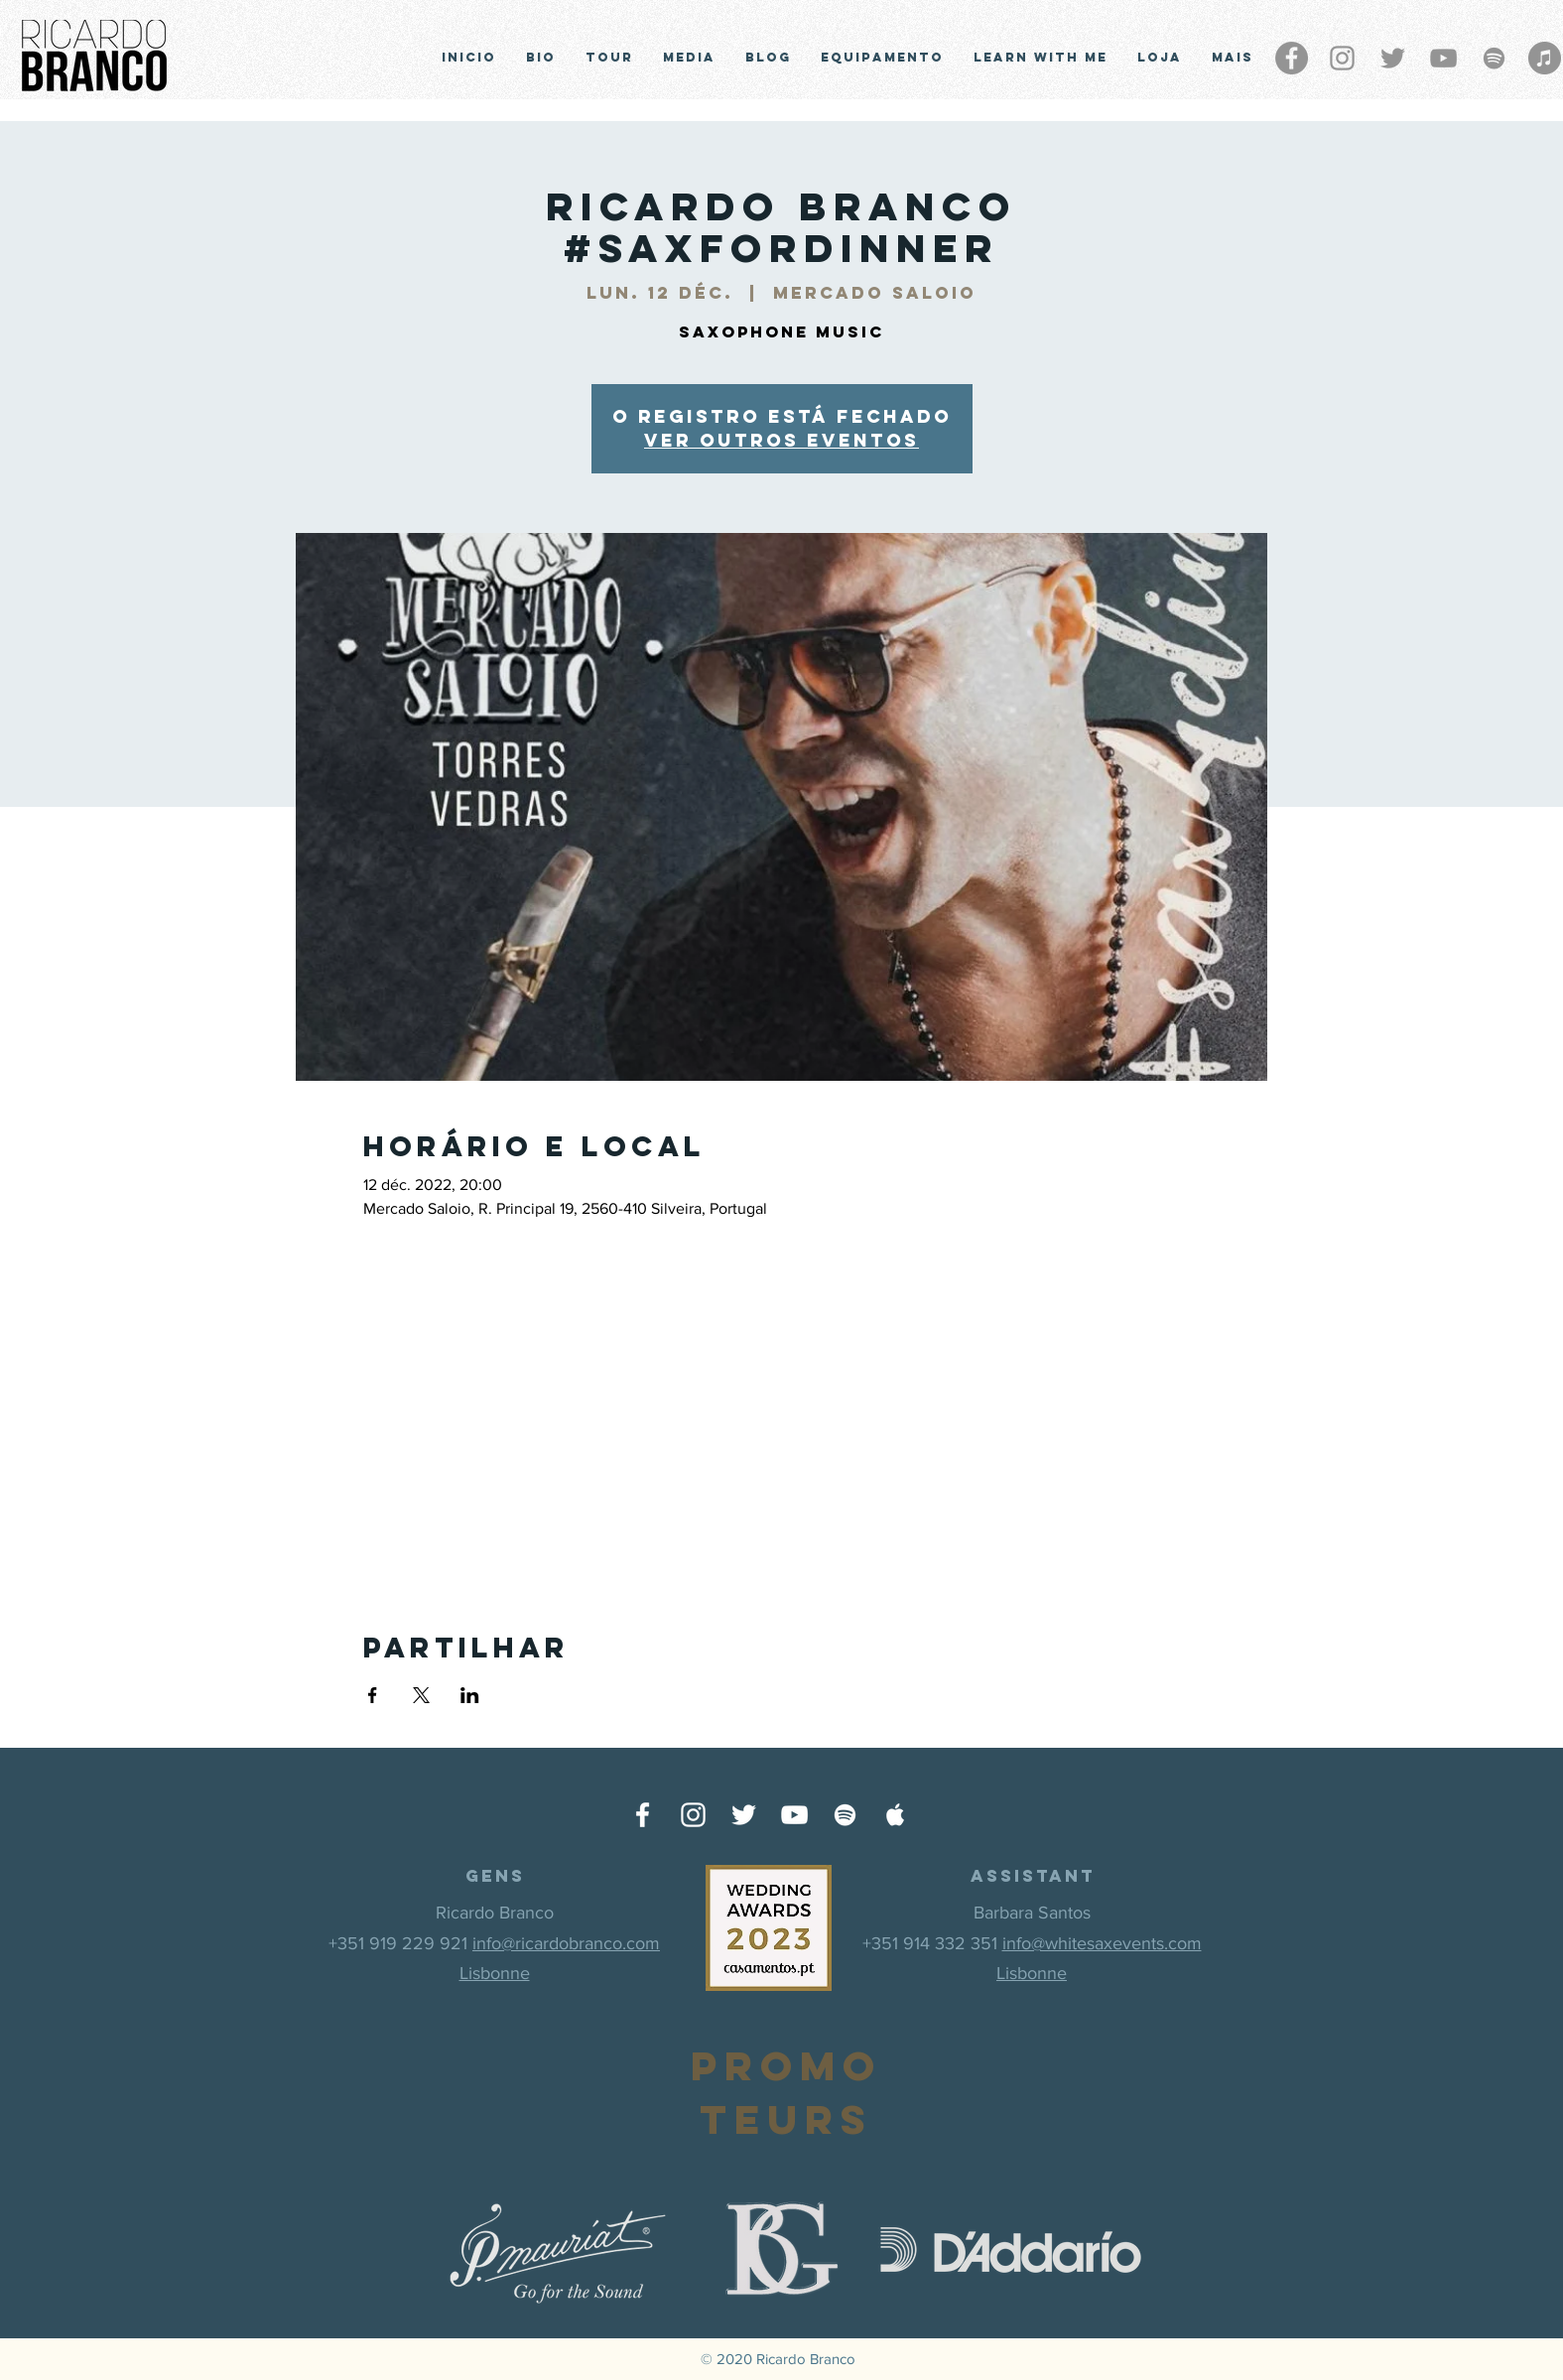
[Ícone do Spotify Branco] (845, 1814)
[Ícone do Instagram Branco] (693, 1814)
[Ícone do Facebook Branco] (642, 1814)
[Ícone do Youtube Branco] (794, 1814)
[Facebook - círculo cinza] (1291, 58)
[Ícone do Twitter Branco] (743, 1814)
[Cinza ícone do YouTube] (1443, 58)
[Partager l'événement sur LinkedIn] (469, 1695)
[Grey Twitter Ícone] (1392, 58)
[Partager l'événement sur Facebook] (372, 1695)
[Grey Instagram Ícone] (1342, 58)
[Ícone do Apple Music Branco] (895, 1814)
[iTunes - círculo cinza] (1544, 58)
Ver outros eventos (781, 440)
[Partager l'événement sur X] (421, 1695)
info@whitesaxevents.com (1102, 1943)
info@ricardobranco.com (566, 1943)
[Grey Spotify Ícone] (1494, 58)
